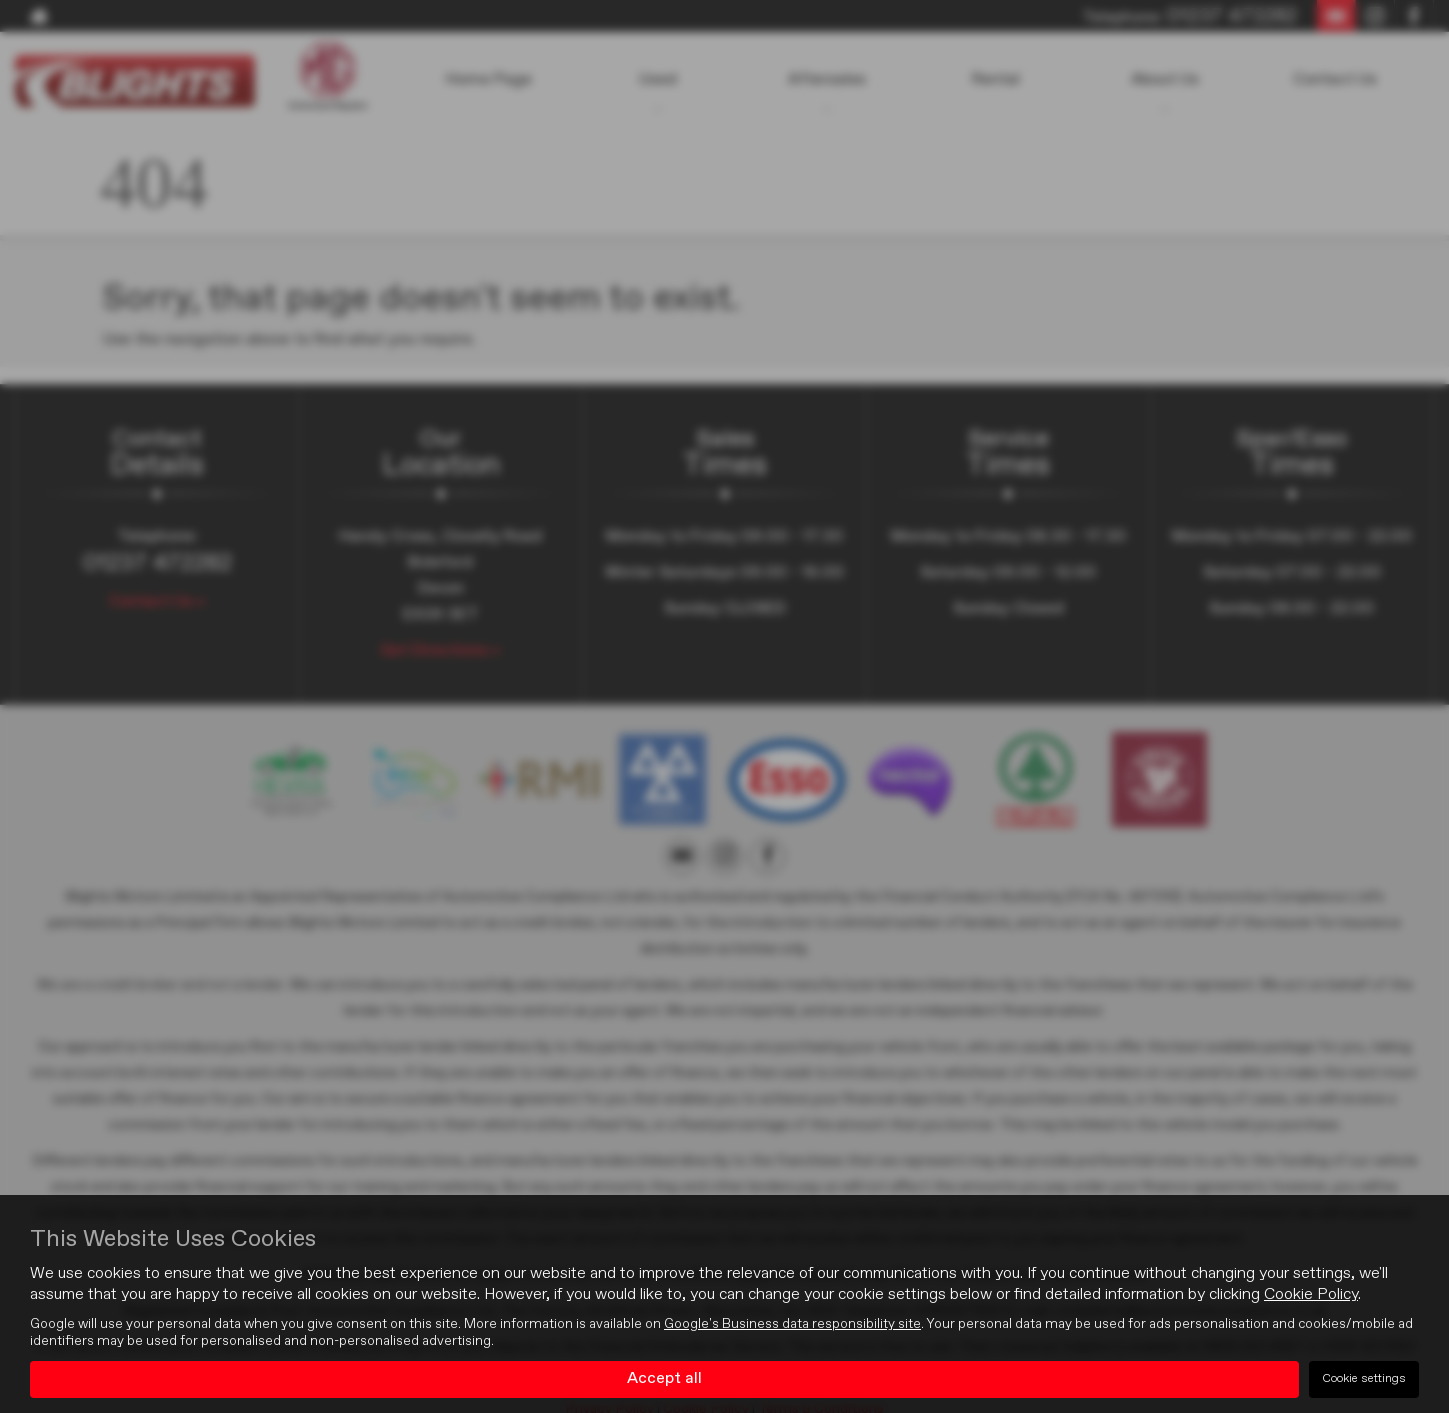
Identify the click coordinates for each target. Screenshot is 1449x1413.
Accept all (664, 1379)
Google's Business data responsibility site (792, 1324)
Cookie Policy (1311, 1295)
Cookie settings (1364, 1379)
